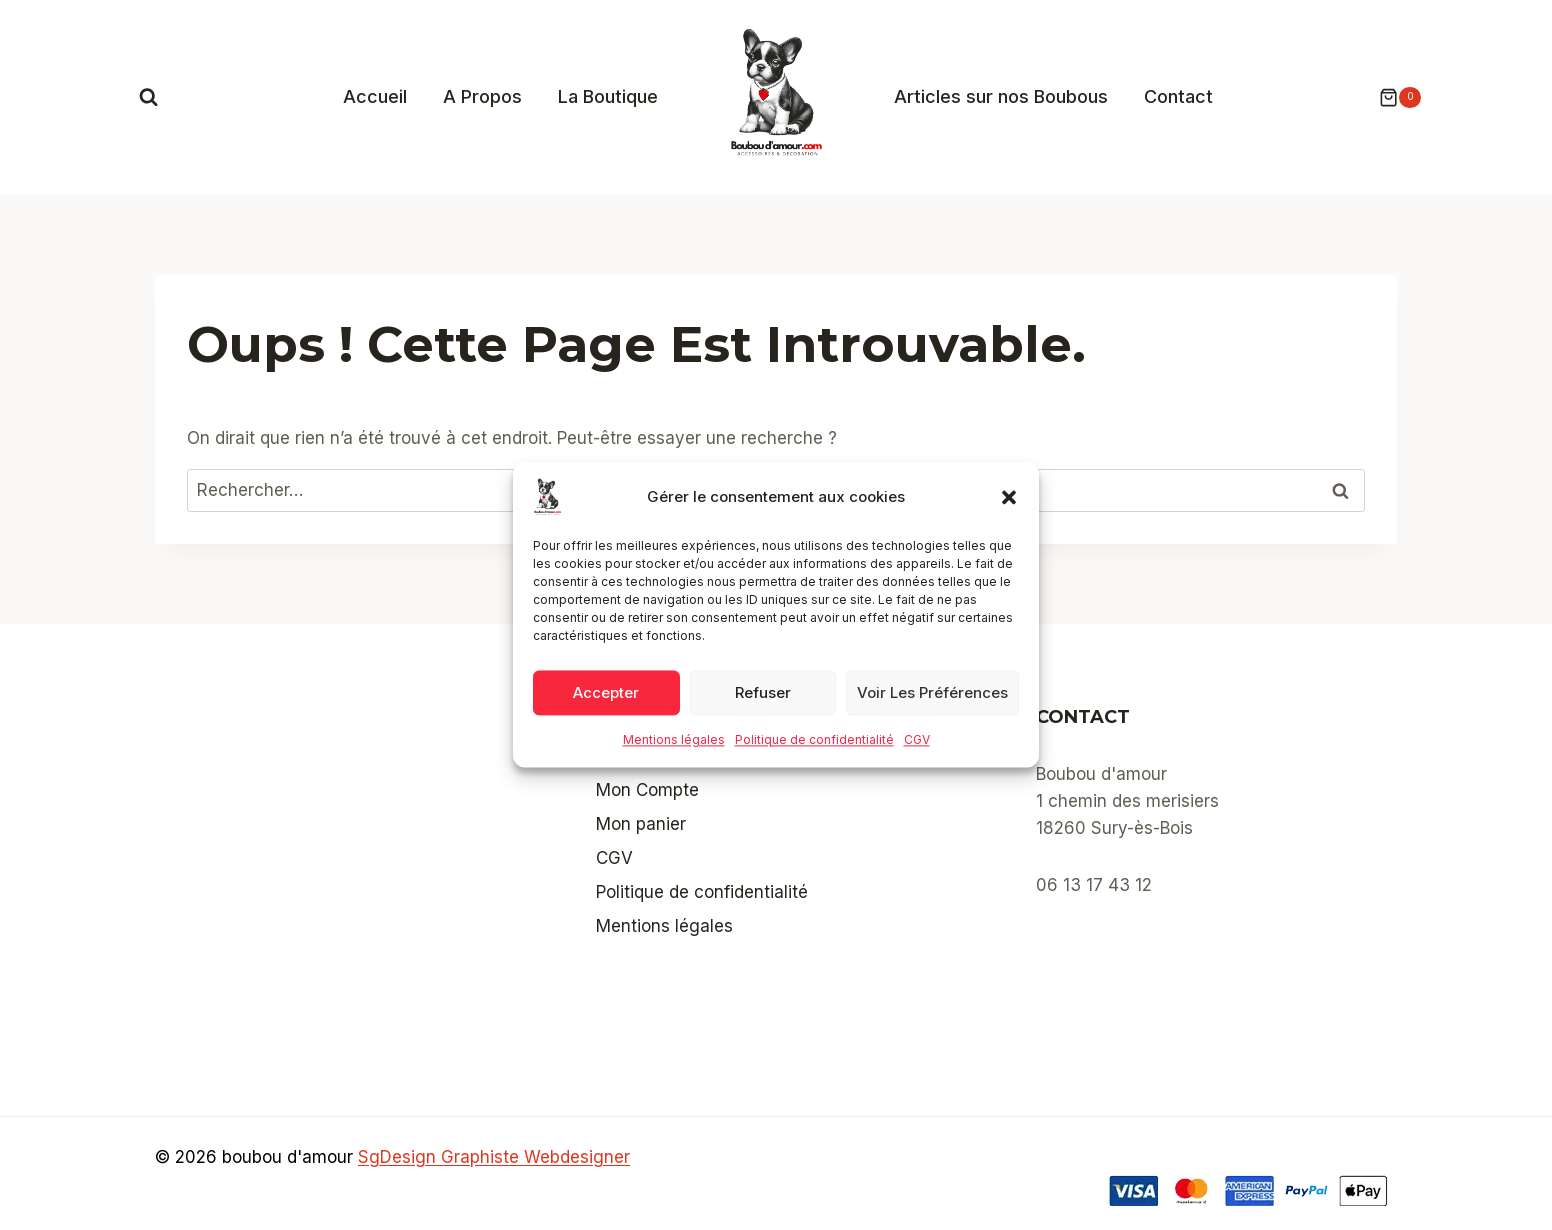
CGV (917, 739)
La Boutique (608, 96)
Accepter (606, 692)
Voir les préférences (932, 692)
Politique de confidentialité (814, 739)
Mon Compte (647, 790)
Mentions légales (674, 739)
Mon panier (641, 824)
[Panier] (1390, 98)
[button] (1009, 497)
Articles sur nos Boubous (1001, 96)
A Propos (482, 96)
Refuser (763, 692)
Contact (1178, 96)
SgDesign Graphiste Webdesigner (494, 1157)
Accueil (375, 96)
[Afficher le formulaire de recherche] (148, 97)
